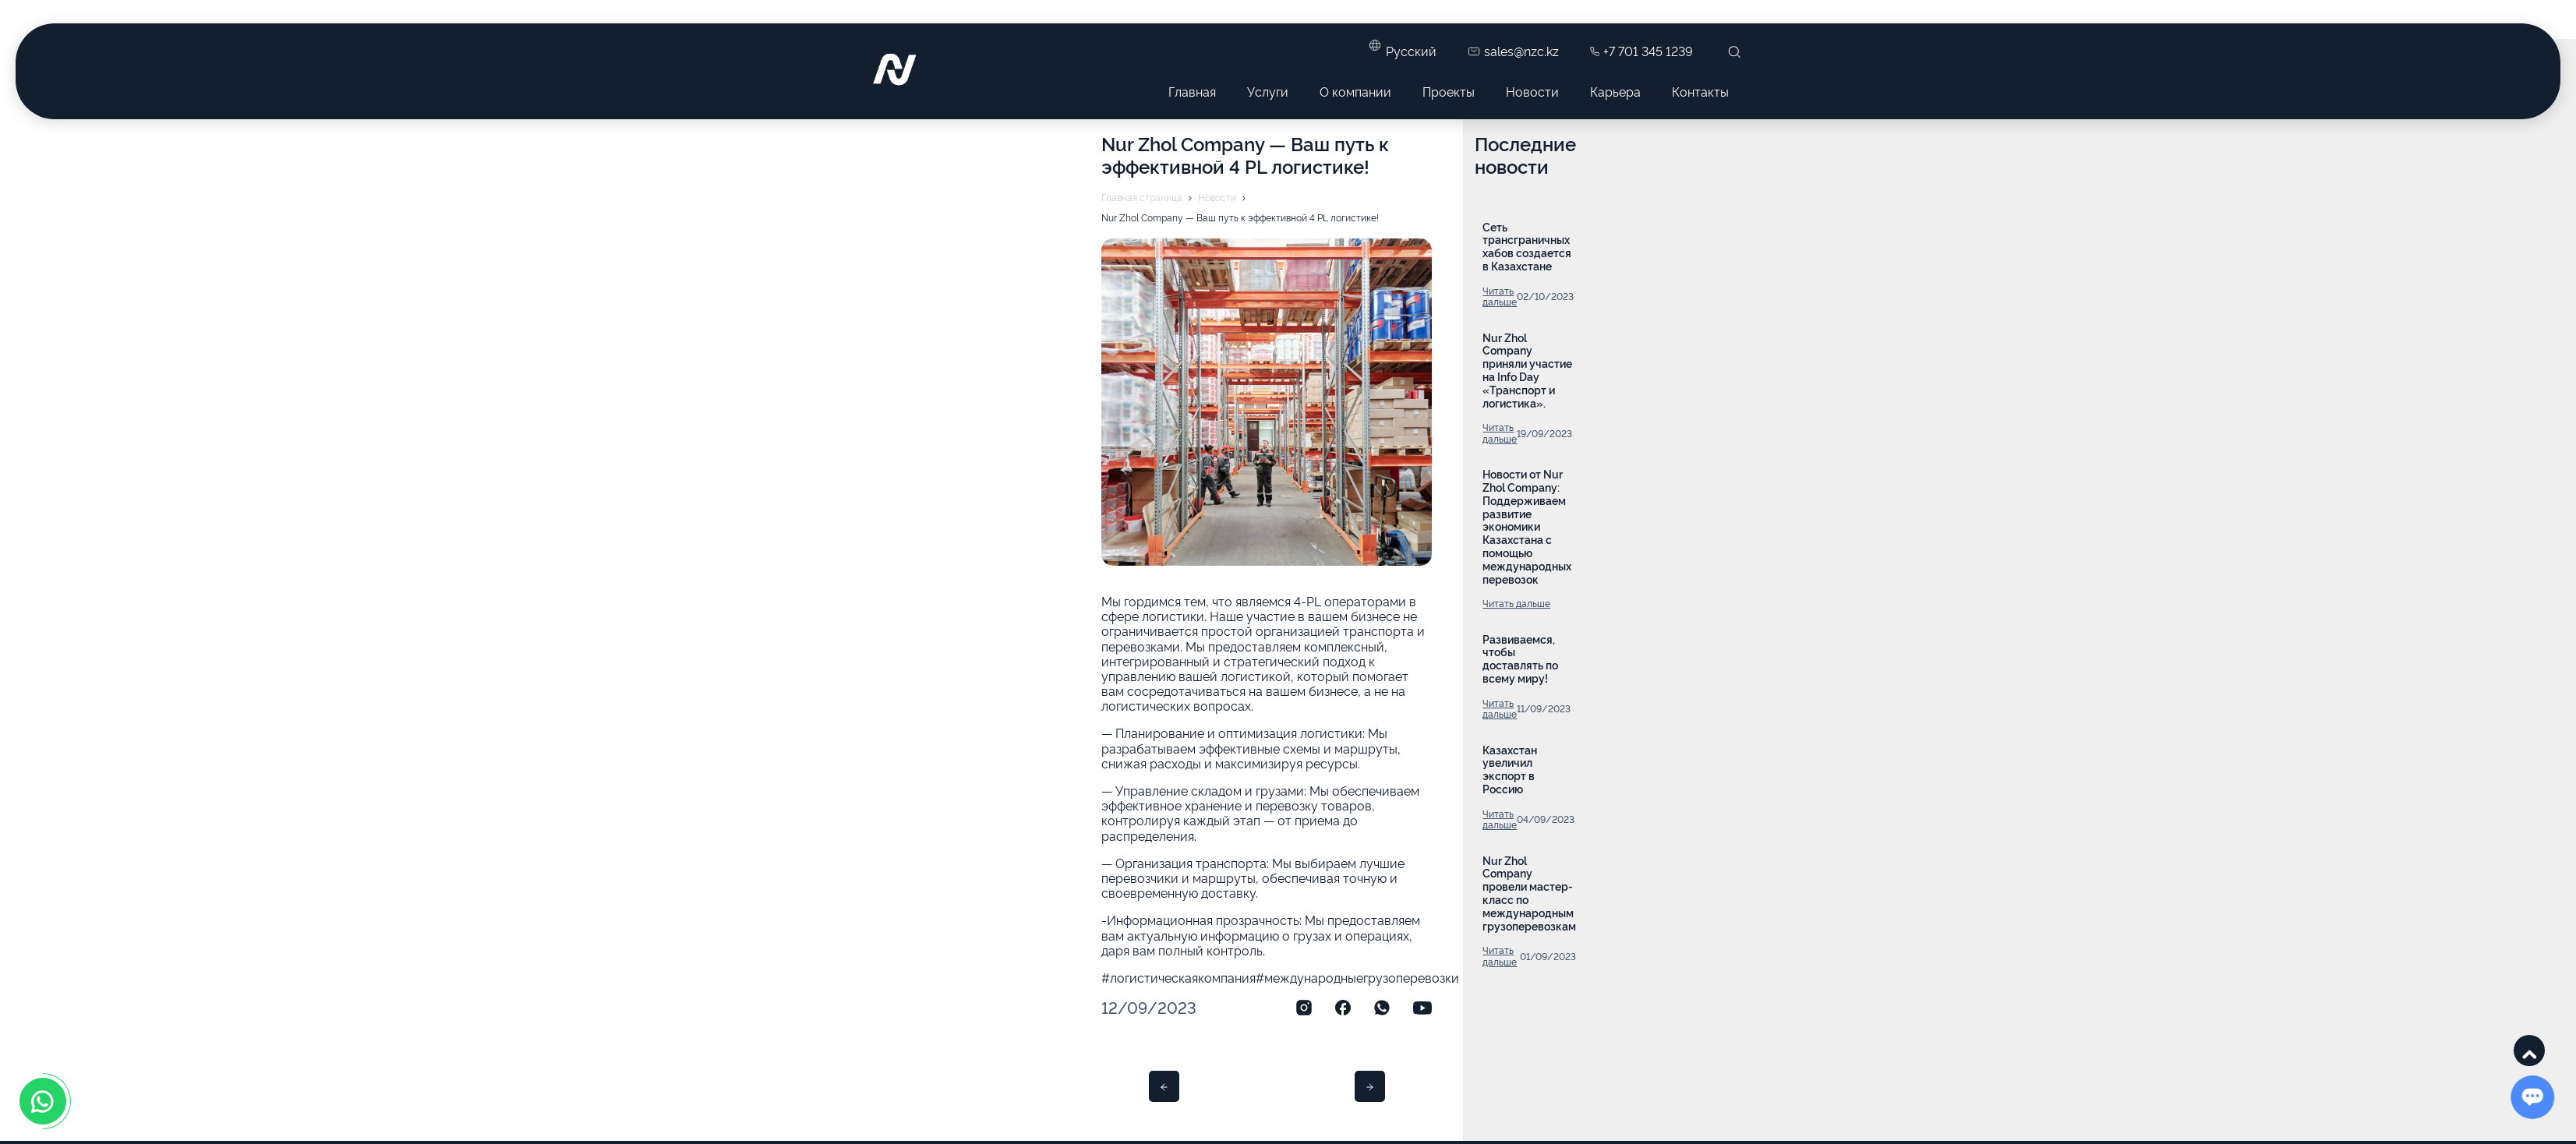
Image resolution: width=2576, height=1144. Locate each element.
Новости (1532, 91)
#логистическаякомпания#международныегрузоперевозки (1280, 977)
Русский (1411, 50)
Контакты (1700, 91)
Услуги (1267, 91)
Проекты (1448, 91)
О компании (1355, 91)
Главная (1192, 91)
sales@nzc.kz (1513, 50)
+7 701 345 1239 (1641, 50)
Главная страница (1141, 196)
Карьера (1615, 91)
